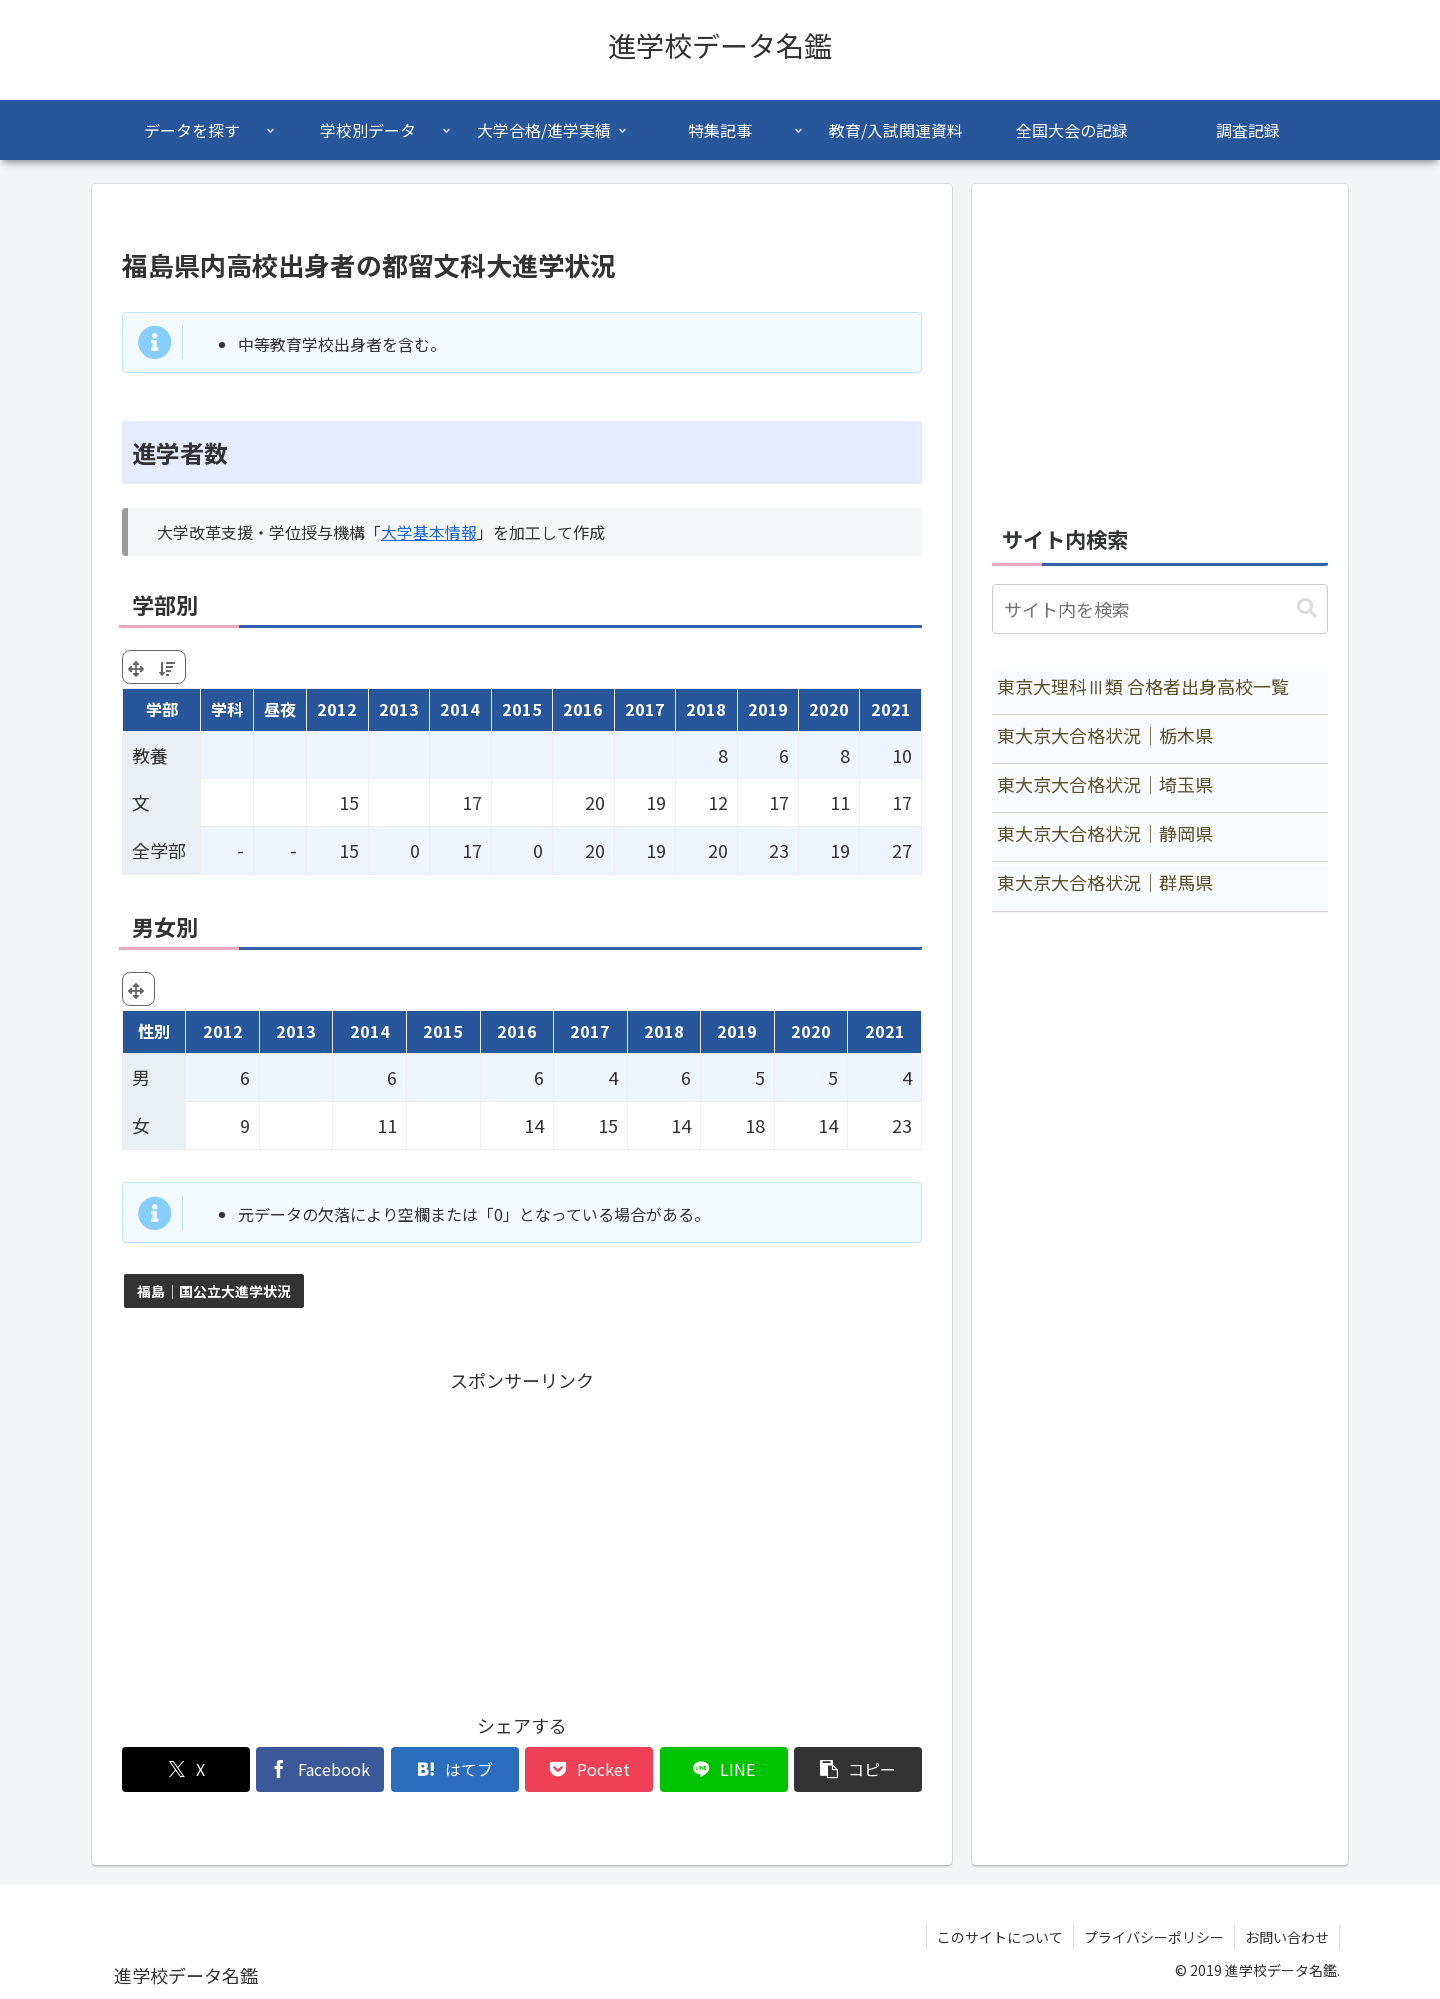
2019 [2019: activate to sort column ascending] (768, 709)
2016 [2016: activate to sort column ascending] (583, 709)
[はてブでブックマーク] (455, 1769)
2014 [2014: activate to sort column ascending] (460, 709)
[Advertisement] (522, 1536)
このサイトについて (1000, 1937)
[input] (1160, 609)
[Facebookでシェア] (320, 1769)
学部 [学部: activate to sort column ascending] (162, 709)
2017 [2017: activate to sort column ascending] (645, 709)
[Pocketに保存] (589, 1769)
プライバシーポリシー (1154, 1937)
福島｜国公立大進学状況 (214, 1291)
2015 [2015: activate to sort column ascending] (522, 709)
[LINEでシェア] (724, 1769)
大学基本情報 (429, 532)
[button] (858, 1769)
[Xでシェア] (186, 1769)
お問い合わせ (1287, 1937)
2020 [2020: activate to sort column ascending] (829, 709)
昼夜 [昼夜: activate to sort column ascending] (280, 709)
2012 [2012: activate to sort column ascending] (337, 709)
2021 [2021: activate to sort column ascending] (891, 709)
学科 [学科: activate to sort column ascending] (227, 709)
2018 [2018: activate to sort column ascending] (706, 709)
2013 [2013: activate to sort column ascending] (399, 709)
